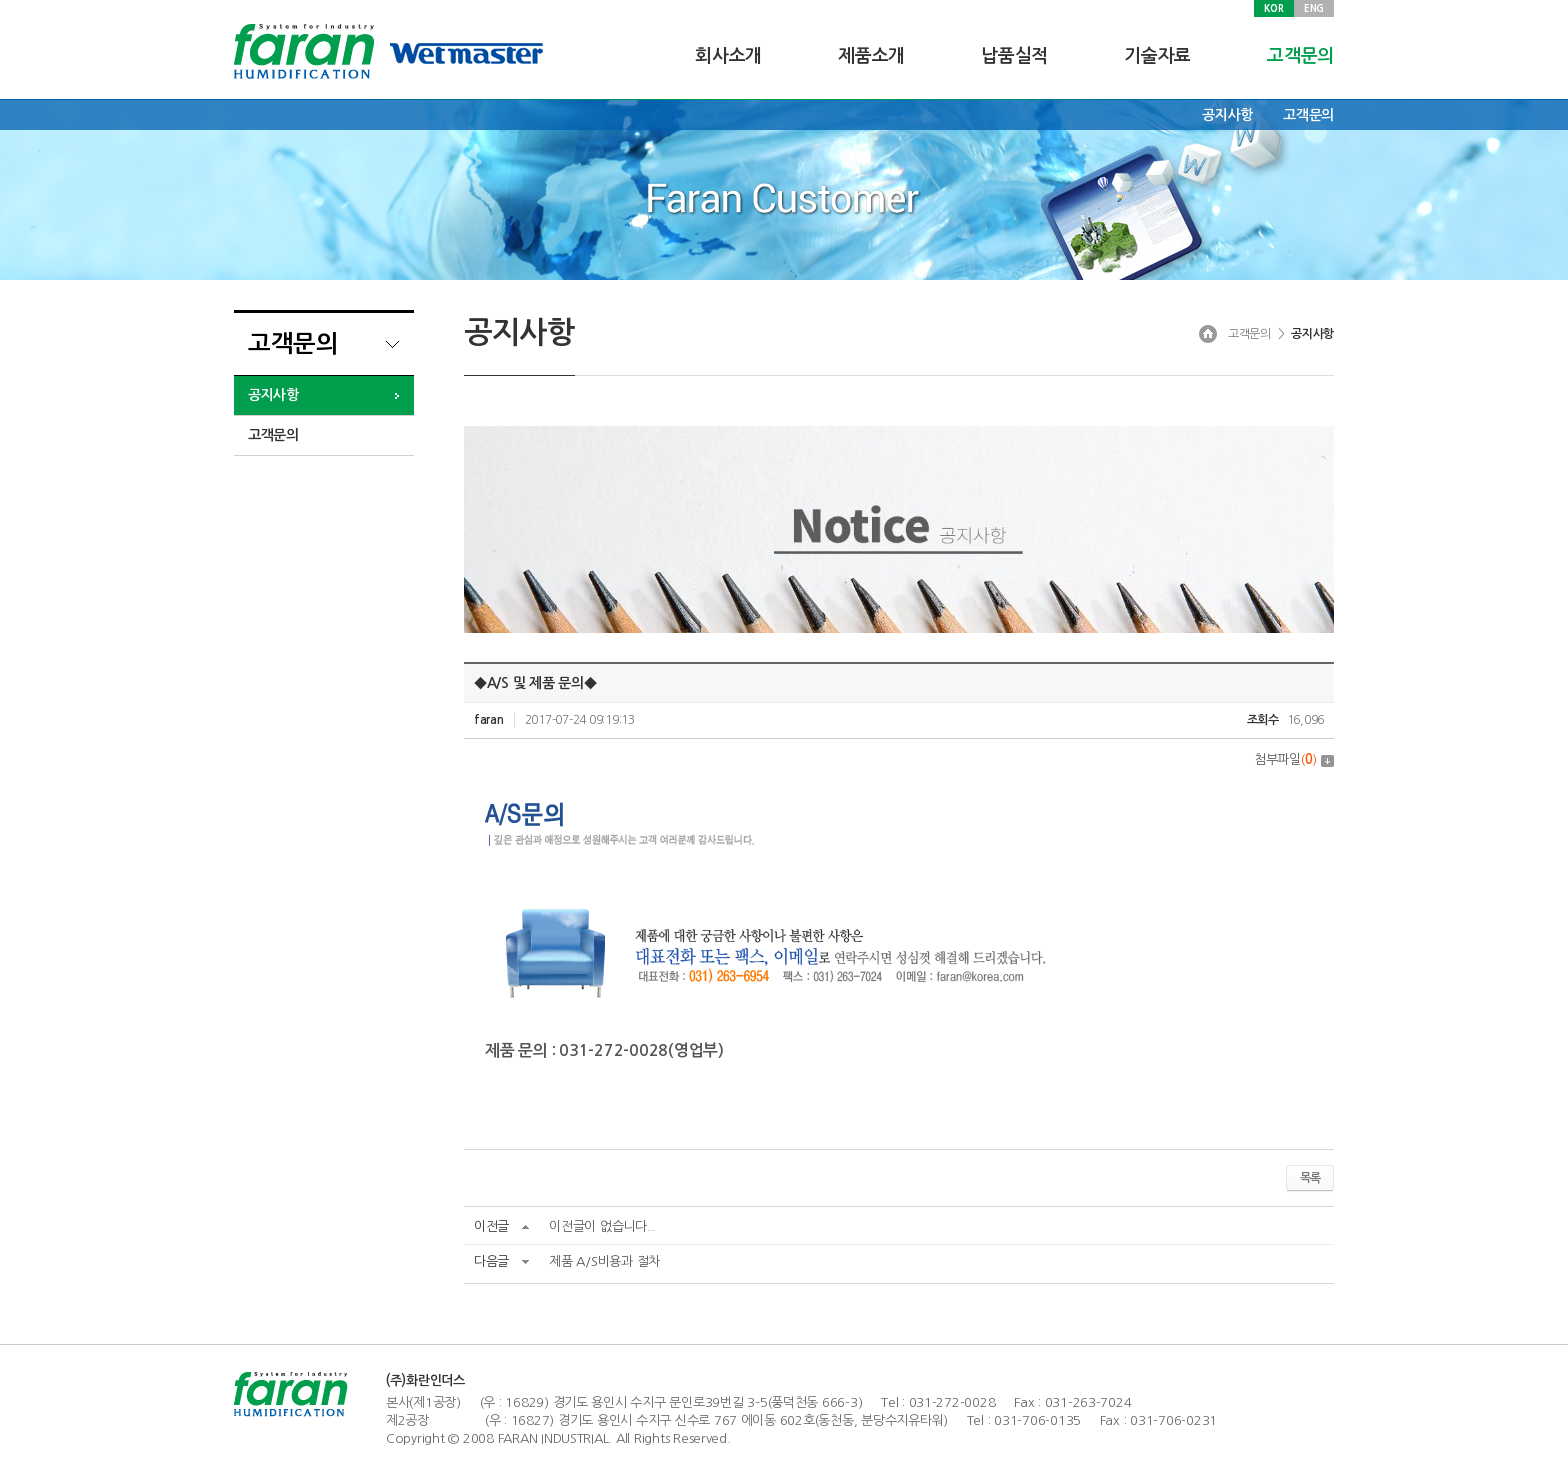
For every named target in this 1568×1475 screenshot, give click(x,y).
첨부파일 (1294, 759)
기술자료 (1157, 56)
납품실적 (1014, 56)
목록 (1310, 1178)
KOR (1273, 8)
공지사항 (1227, 115)
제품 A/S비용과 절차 (604, 1261)
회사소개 (728, 56)
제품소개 (871, 56)
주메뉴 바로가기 (0, 0)
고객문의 (1300, 56)
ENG (1314, 8)
